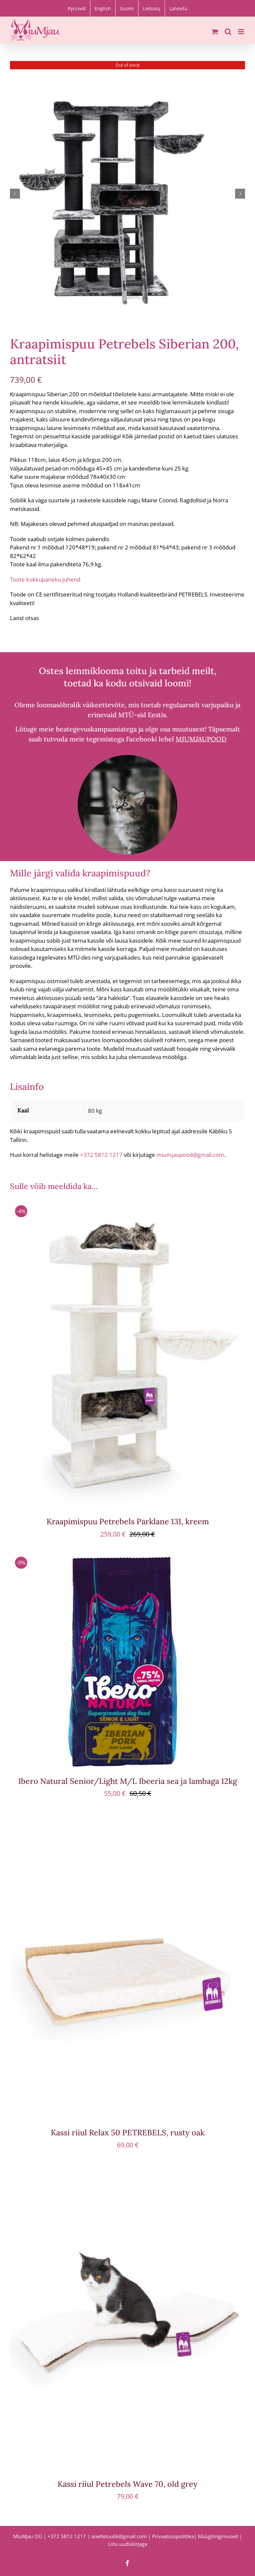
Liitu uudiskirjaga (127, 2544)
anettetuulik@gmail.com (119, 2536)
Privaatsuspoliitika (173, 2536)
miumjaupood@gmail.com (190, 1155)
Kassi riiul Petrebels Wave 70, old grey (127, 2484)
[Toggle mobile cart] (215, 31)
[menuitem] (76, 8)
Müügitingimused (218, 2536)
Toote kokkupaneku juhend (45, 579)
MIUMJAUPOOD (201, 739)
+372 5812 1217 (101, 1155)
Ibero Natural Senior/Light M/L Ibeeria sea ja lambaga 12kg (127, 1781)
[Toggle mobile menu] (241, 31)
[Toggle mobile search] (228, 31)
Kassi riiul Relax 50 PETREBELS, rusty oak (128, 2132)
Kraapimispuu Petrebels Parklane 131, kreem (127, 1521)
